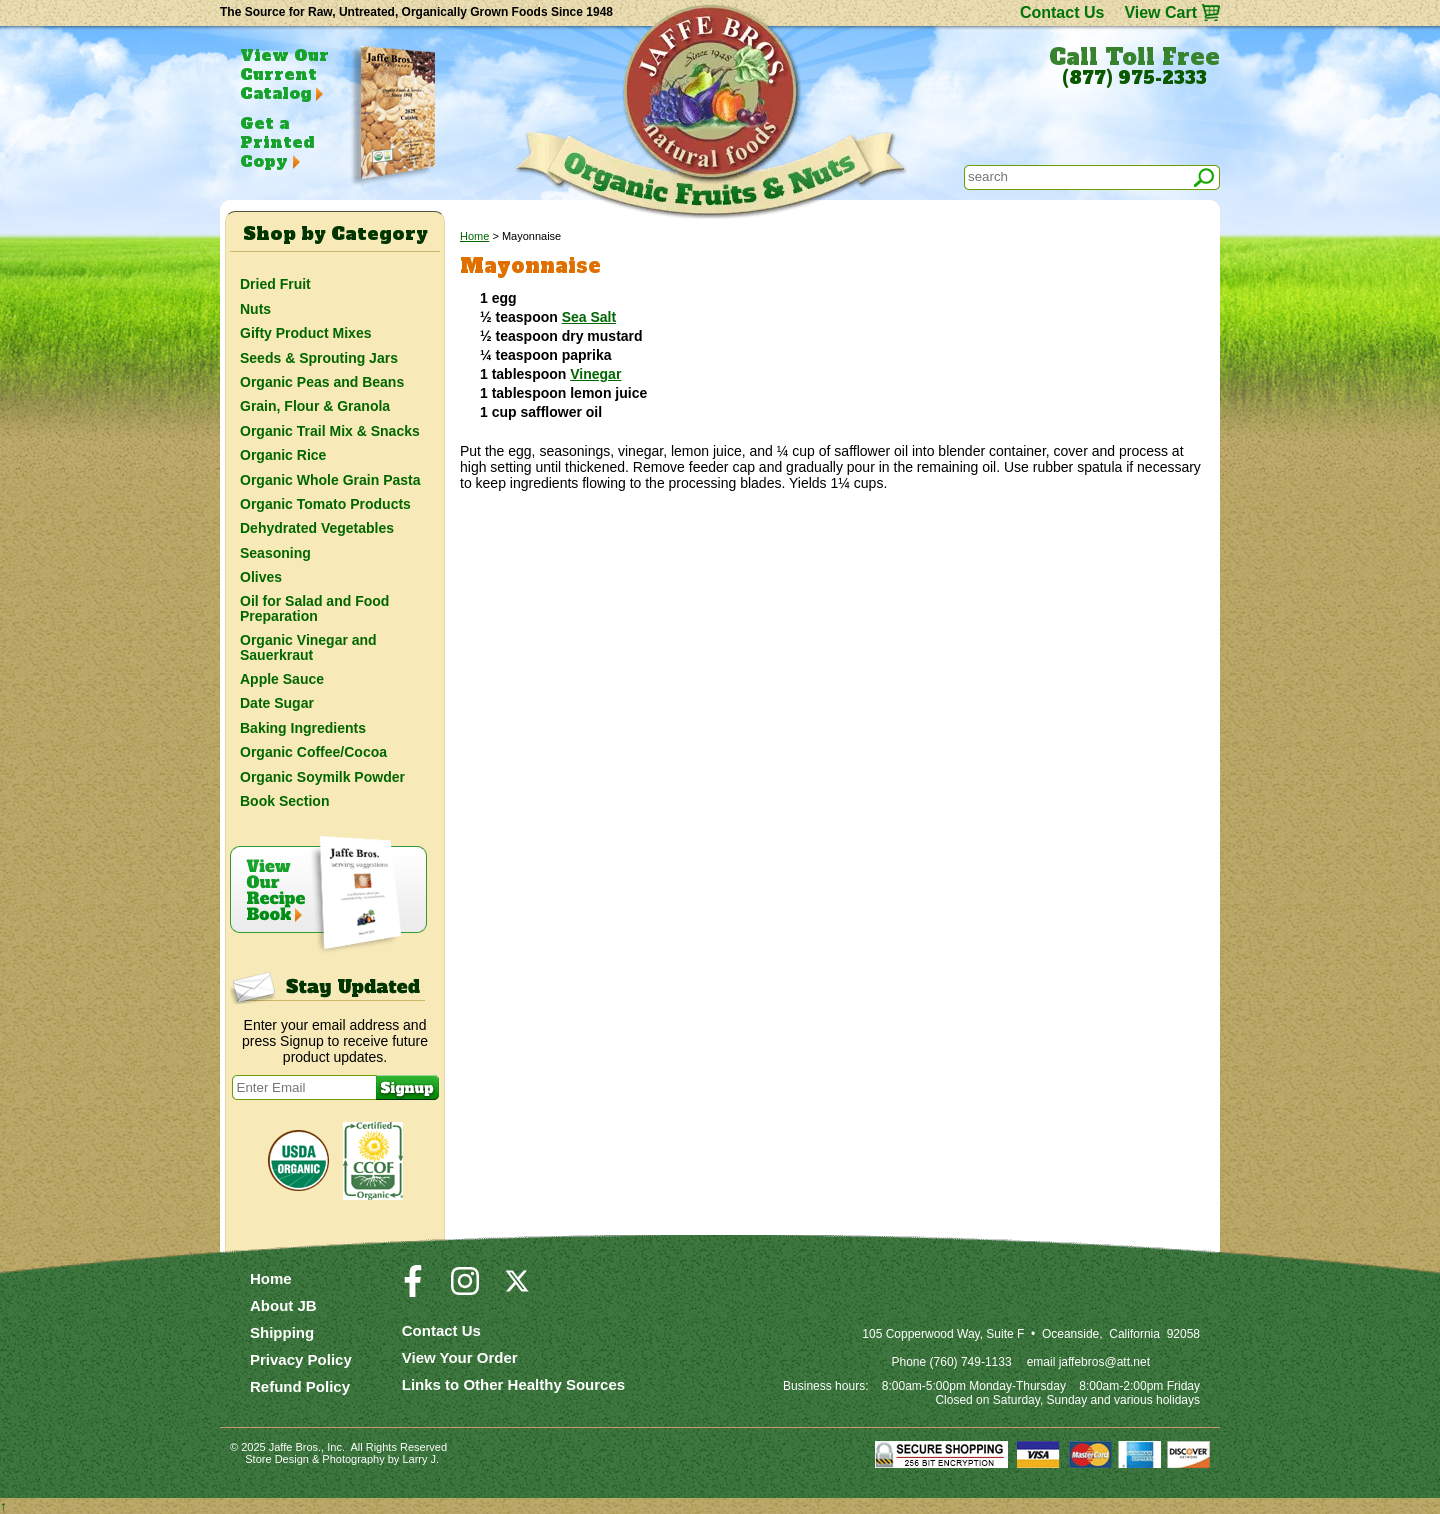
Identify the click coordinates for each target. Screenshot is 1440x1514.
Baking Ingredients (303, 728)
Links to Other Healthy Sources (513, 1384)
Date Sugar (277, 703)
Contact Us (1062, 12)
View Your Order (460, 1357)
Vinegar (595, 374)
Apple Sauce (282, 679)
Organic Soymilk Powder (322, 777)
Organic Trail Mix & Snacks (330, 431)
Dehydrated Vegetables (317, 528)
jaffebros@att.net (1104, 1362)
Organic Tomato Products (325, 504)
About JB (283, 1305)
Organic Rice (283, 455)
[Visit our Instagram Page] (465, 1290)
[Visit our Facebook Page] (413, 1290)
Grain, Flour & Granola (315, 406)
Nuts (255, 309)
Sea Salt (589, 317)
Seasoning (275, 553)
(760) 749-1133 (971, 1362)
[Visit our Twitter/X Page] (517, 1290)
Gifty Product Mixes (305, 333)
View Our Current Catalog (284, 74)
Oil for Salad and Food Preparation (314, 608)
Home (474, 236)
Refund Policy (300, 1386)
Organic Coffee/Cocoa (313, 752)
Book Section (284, 801)
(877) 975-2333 (1134, 78)
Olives (261, 577)
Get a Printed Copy (277, 142)
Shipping (282, 1332)
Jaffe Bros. (295, 1447)
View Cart (1160, 12)
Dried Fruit (275, 284)
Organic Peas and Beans (322, 382)
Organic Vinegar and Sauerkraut (308, 647)
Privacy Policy (301, 1359)
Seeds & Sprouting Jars (319, 358)
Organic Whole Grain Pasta (330, 480)
